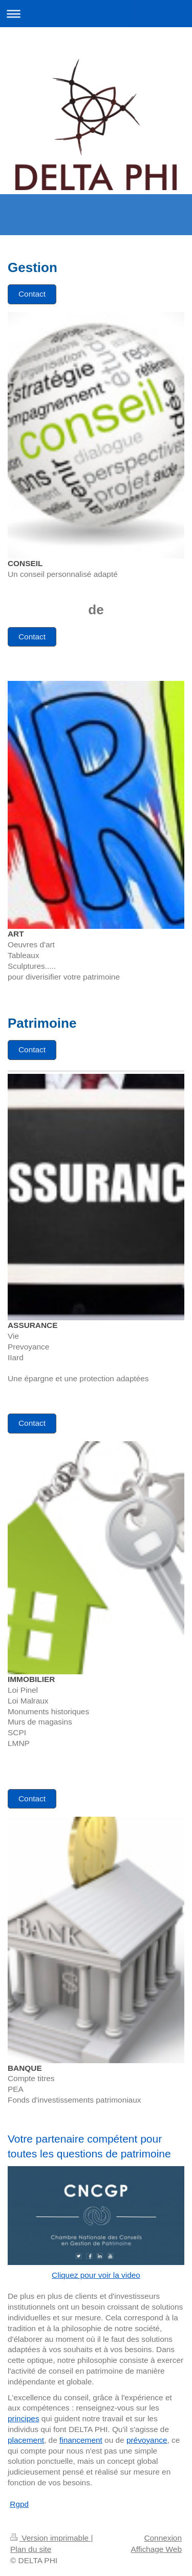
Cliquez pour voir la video (96, 2275)
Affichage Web (156, 2549)
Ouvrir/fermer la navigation (96, 14)
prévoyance (146, 2440)
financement (80, 2440)
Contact (32, 293)
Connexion (163, 2537)
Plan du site (30, 2549)
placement (26, 2440)
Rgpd (19, 2504)
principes (23, 2418)
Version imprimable (50, 2537)
